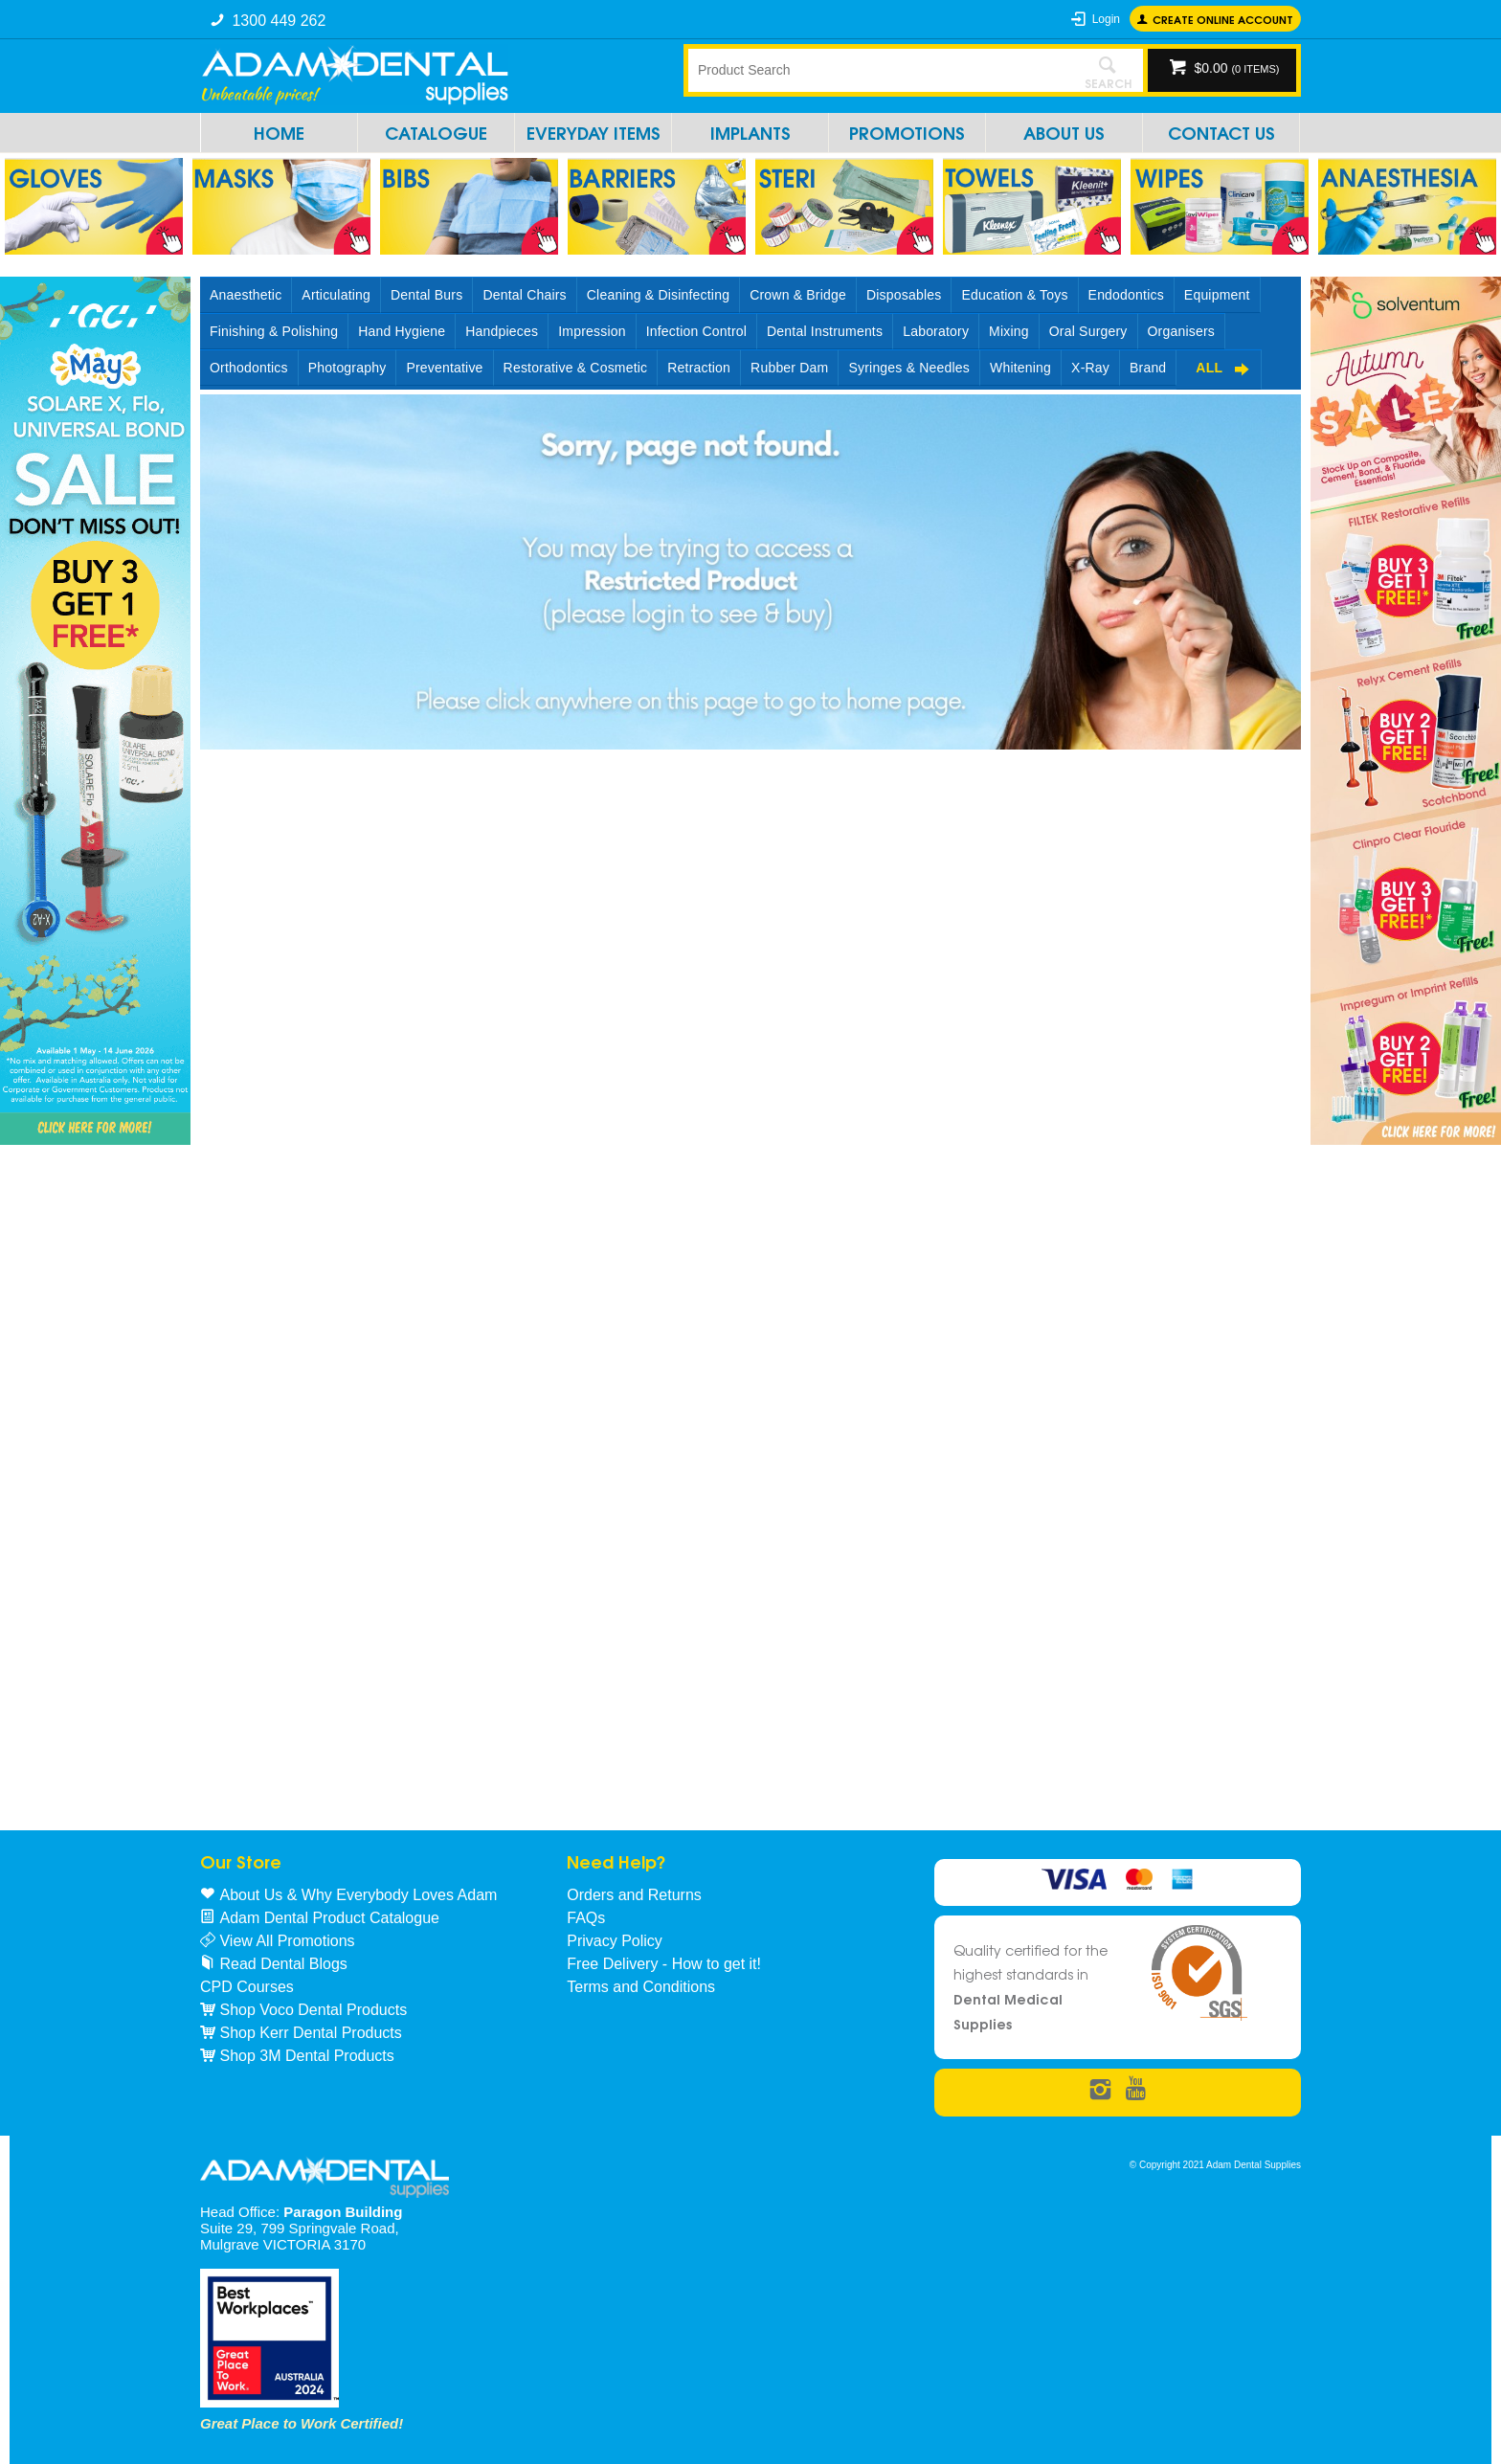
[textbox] (879, 70)
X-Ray (1090, 367)
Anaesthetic (245, 294)
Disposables (903, 294)
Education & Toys (1014, 294)
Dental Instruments (825, 331)
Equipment (1217, 294)
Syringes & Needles (909, 367)
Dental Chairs (524, 294)
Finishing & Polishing (274, 331)
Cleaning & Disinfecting (658, 294)
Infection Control (696, 331)
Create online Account (1223, 19)
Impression (591, 331)
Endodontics (1126, 294)
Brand (1148, 367)
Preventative (444, 367)
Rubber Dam (789, 367)
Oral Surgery (1088, 331)
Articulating (336, 294)
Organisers (1181, 331)
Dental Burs (426, 294)
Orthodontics (249, 367)
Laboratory (936, 331)
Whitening (1020, 367)
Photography (347, 367)
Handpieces (501, 331)
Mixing (1009, 331)
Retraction (698, 367)
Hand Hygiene (401, 331)
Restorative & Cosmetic (576, 367)
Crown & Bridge (798, 294)
